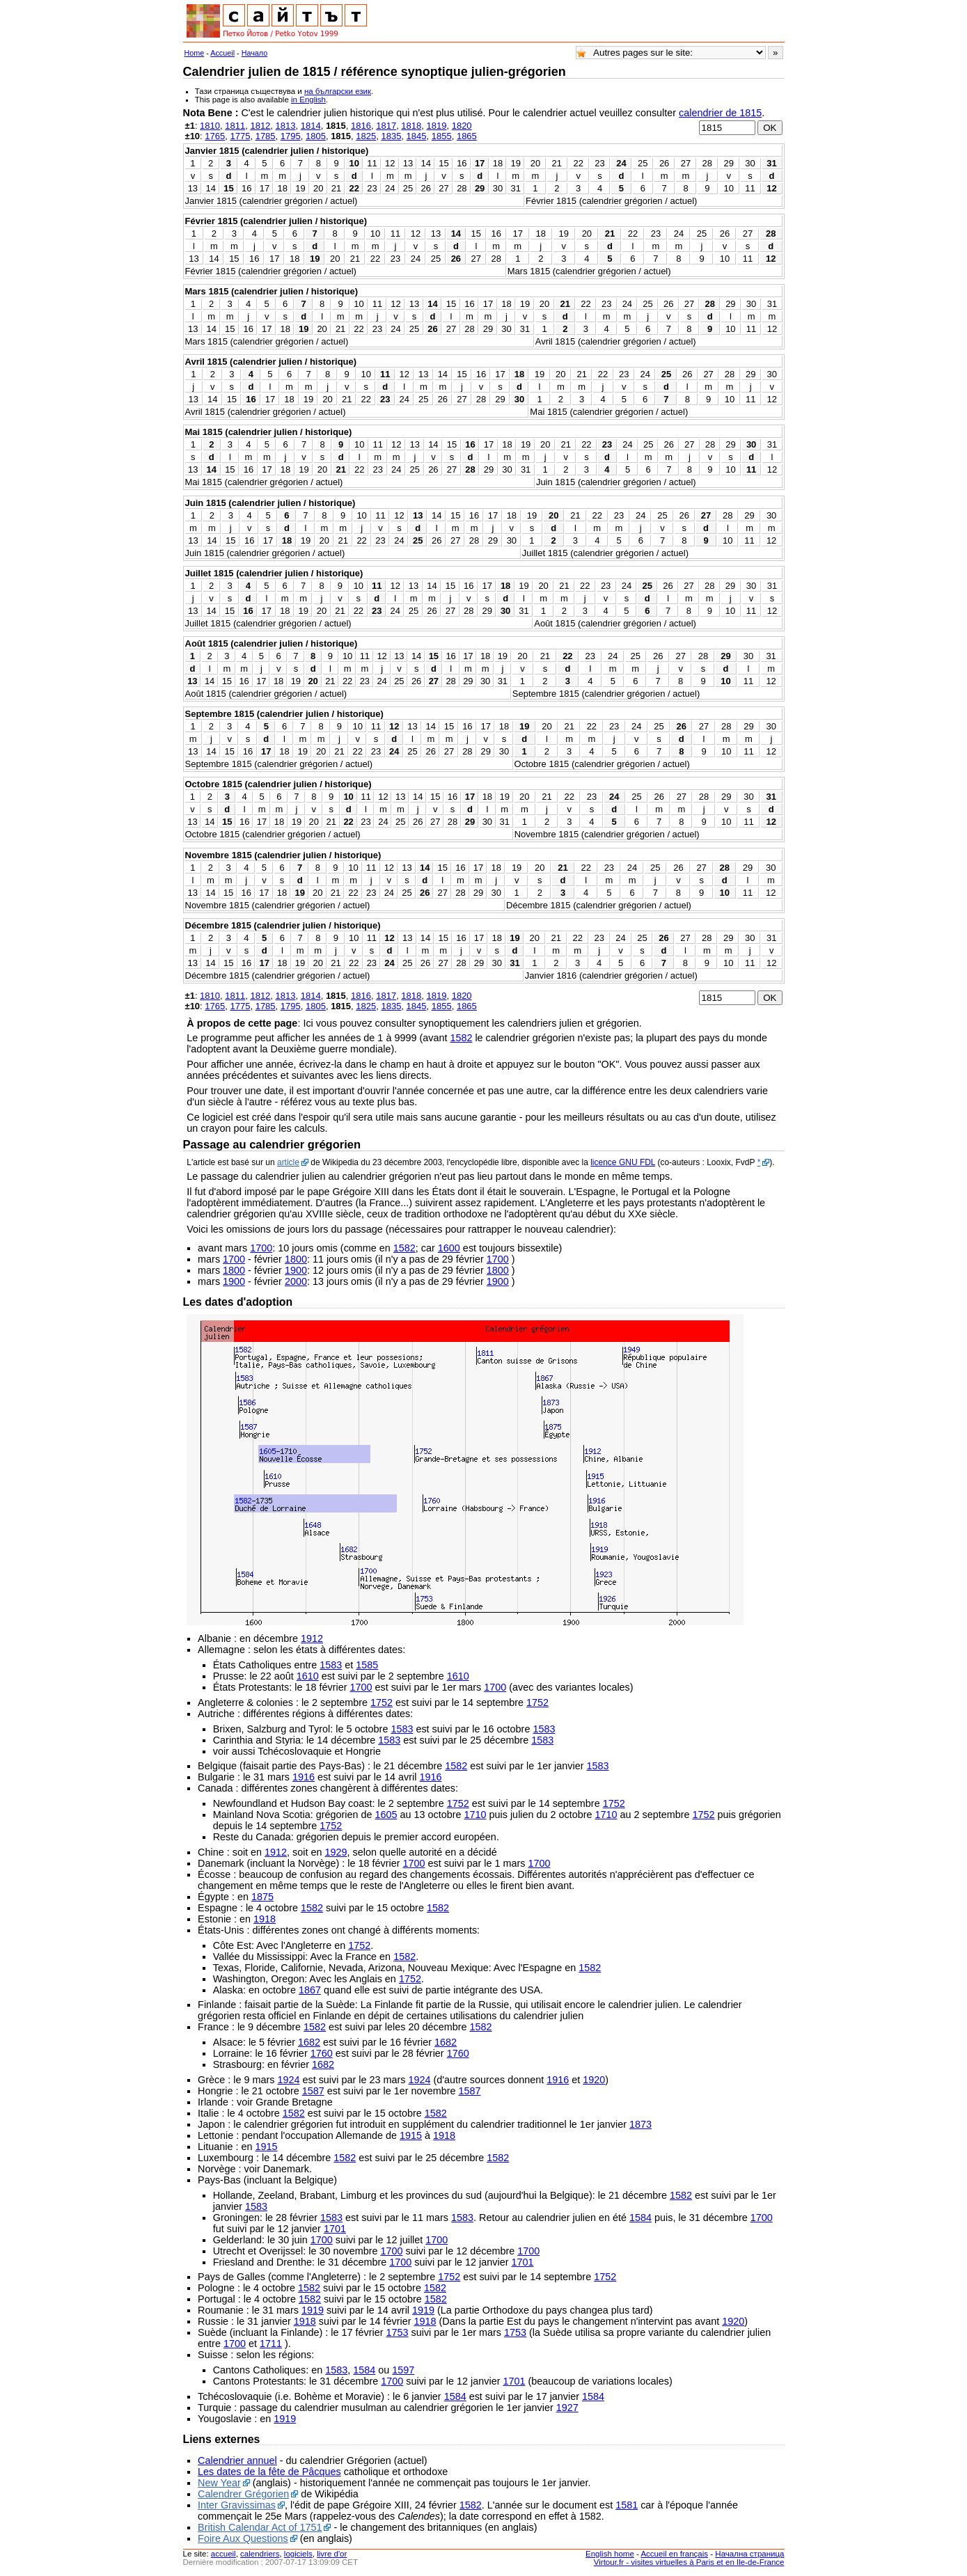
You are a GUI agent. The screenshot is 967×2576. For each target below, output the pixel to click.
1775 (240, 136)
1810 (210, 125)
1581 (626, 2505)
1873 (640, 2124)
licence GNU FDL (622, 1162)
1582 (461, 1037)
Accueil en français (674, 2554)
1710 (475, 1814)
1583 (331, 1664)
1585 (367, 1664)
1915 (411, 2135)
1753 (397, 2332)
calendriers (259, 2554)
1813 (286, 125)
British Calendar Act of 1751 (260, 2527)
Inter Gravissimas (237, 2505)
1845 (417, 136)
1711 (271, 2343)
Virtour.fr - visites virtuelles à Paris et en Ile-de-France (689, 2562)
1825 (366, 136)
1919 (312, 2310)
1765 (215, 136)
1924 (288, 2079)
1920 (594, 2079)
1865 (467, 136)
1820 (462, 125)
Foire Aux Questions (243, 2538)
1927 (567, 2407)
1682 (309, 2042)
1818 (411, 125)
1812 (260, 125)
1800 (296, 1259)
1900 (296, 1270)
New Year (219, 2482)
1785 (265, 136)
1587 (313, 2090)
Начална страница (749, 2554)
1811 (235, 125)
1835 (391, 136)
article (288, 1162)
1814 (311, 125)
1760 (321, 2053)
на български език (337, 91)
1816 (361, 125)
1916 (303, 1777)
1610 (308, 1676)
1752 (381, 1702)
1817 (386, 125)
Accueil (222, 53)
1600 (449, 1248)
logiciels (298, 2554)
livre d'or (332, 2554)
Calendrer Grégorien (243, 2493)
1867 (310, 1990)
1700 (261, 1248)
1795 (291, 136)
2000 (296, 1281)
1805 (316, 136)
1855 (442, 136)
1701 (335, 2228)
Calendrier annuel (237, 2460)
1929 (336, 1852)
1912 (312, 1638)
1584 (640, 2217)
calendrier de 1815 (720, 112)
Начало (255, 53)
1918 (264, 1919)
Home (194, 53)
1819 (437, 125)
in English (308, 99)
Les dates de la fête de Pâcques (269, 2471)
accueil (223, 2554)
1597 (403, 2370)
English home (609, 2554)
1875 (262, 1896)
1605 (386, 1814)
